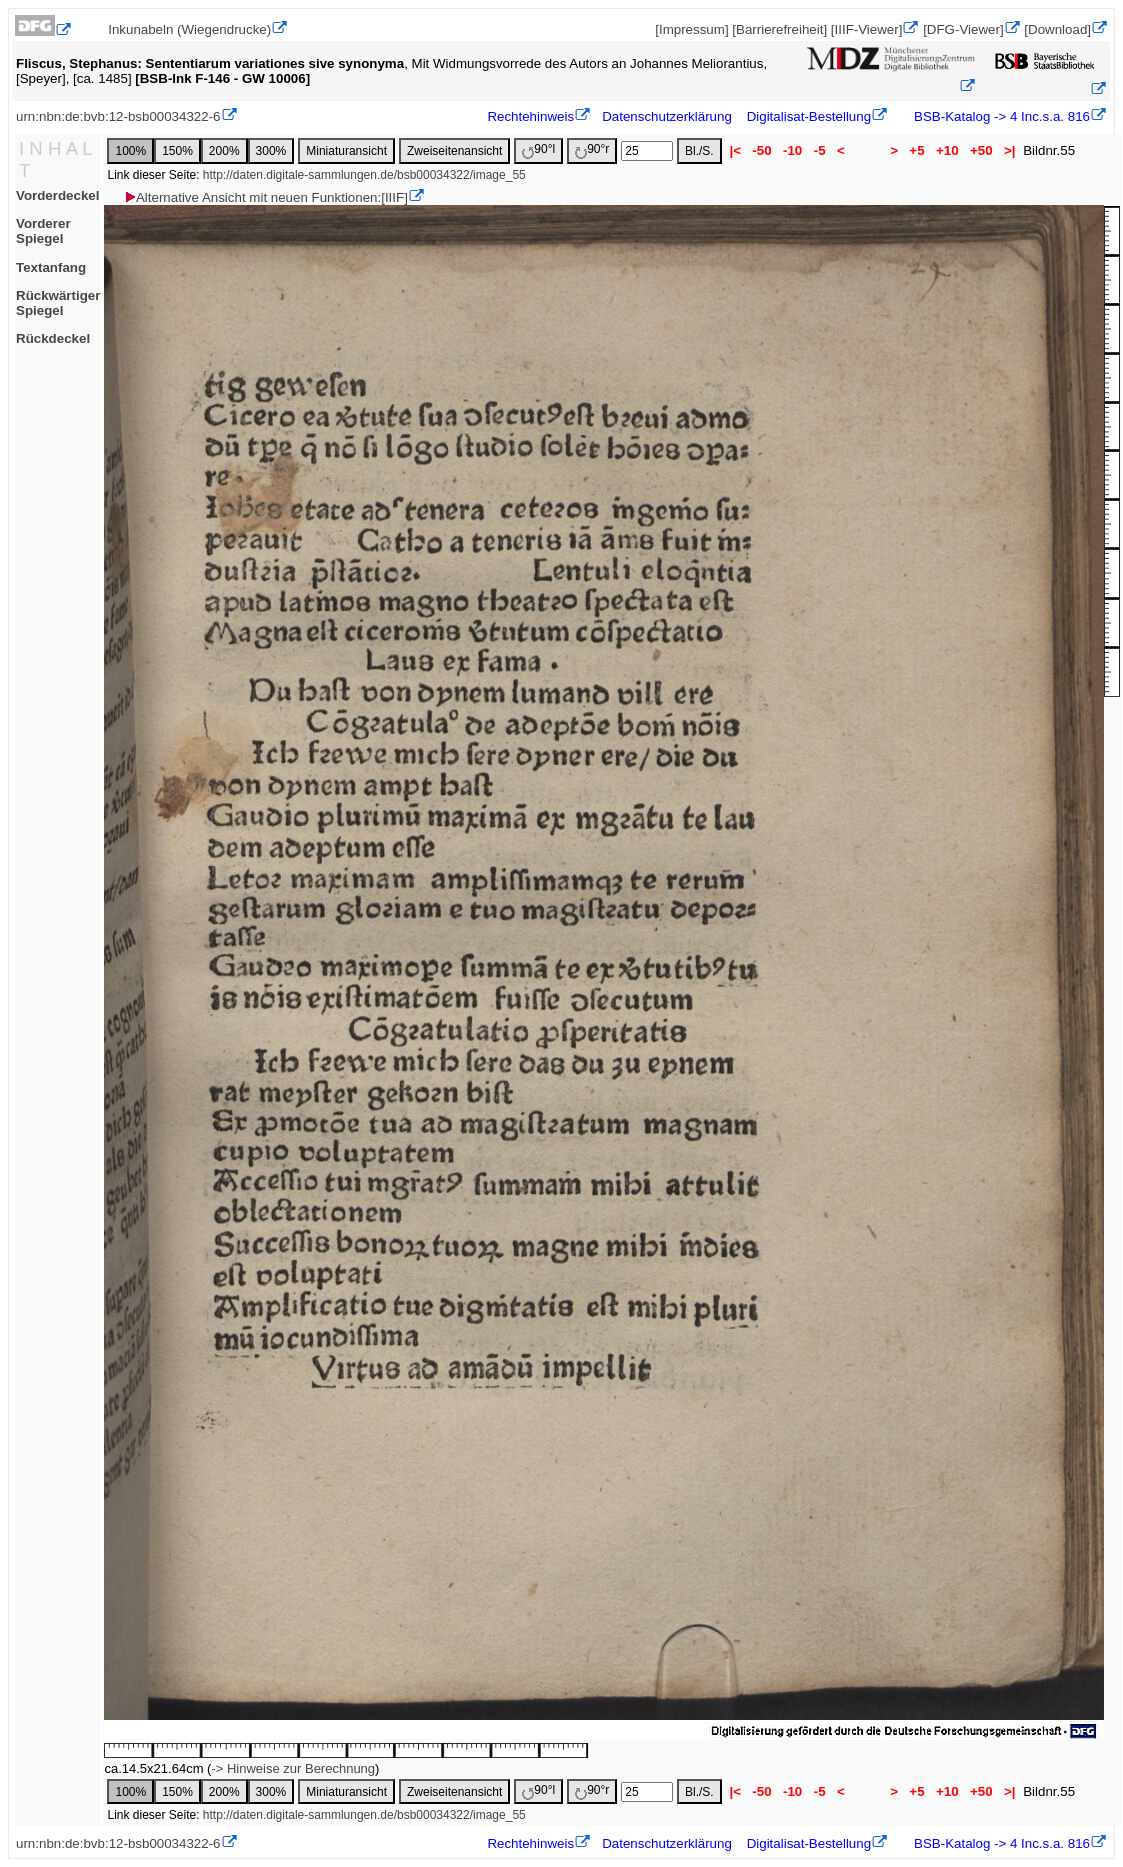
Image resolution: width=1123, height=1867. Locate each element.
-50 (762, 150)
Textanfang (51, 267)
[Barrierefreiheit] (779, 29)
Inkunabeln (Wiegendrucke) (189, 29)
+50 (981, 150)
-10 (792, 150)
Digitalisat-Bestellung (809, 116)
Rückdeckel (53, 338)
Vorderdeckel (57, 195)
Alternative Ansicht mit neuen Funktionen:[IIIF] (265, 197)
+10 (947, 150)
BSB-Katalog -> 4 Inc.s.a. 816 (1000, 116)
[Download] (1057, 29)
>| (1009, 150)
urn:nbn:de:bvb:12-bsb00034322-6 (118, 116)
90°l (538, 150)
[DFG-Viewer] (963, 29)
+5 (917, 150)
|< (735, 150)
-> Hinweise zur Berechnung (293, 1768)
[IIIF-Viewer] (867, 29)
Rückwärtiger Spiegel (58, 303)
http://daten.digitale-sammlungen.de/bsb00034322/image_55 (364, 175)
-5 (819, 150)
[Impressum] (691, 29)
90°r (592, 150)
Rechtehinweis (530, 116)
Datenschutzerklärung (667, 116)
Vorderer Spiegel (43, 231)
